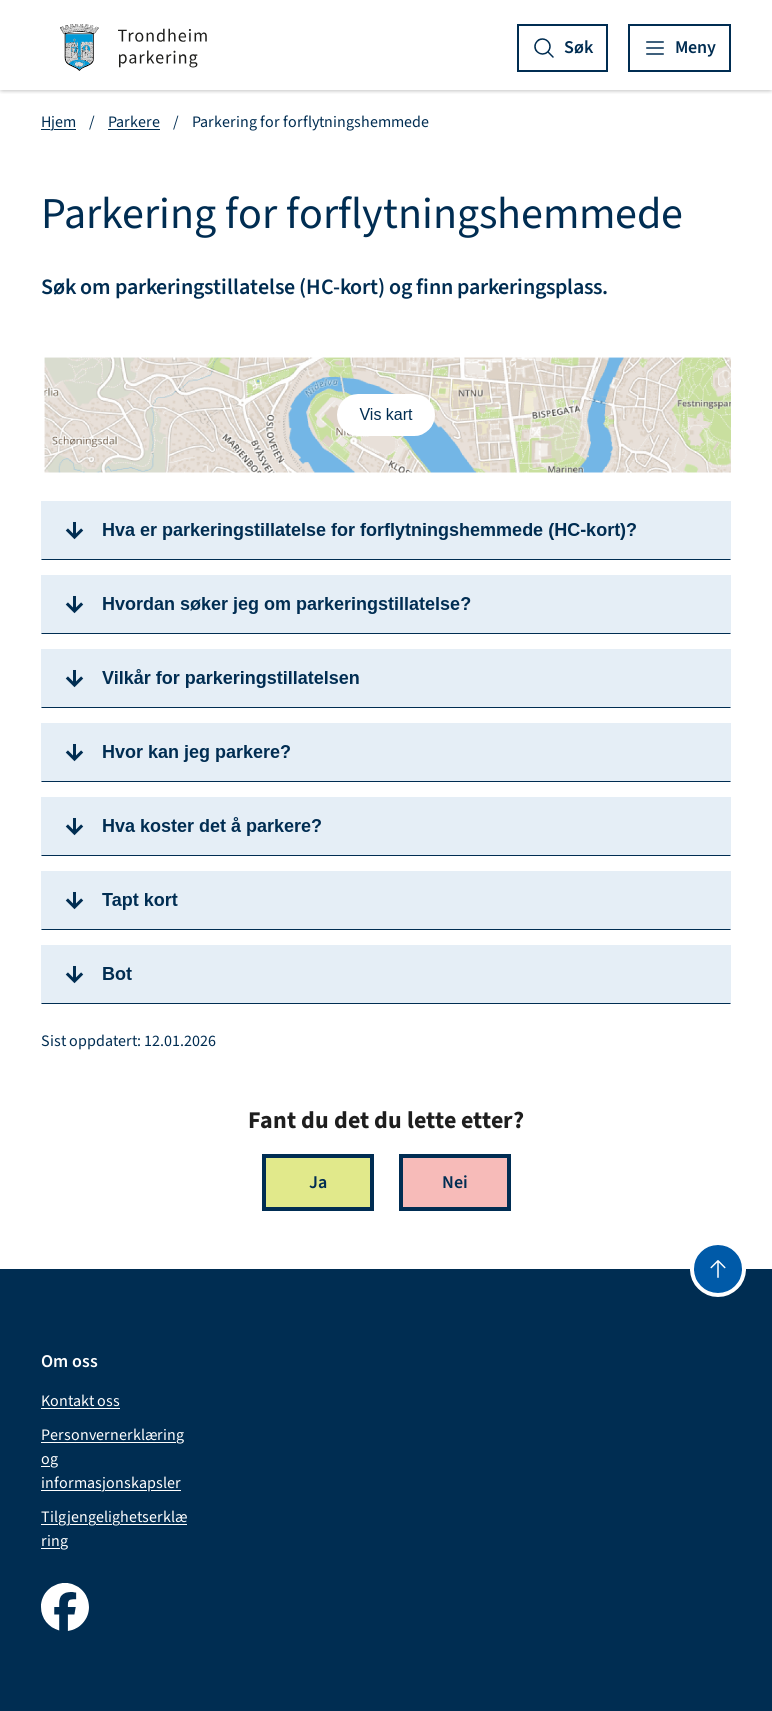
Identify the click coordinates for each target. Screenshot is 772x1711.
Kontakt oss (80, 1401)
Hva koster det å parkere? (212, 826)
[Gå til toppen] (718, 1269)
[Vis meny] (679, 48)
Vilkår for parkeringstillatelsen (231, 678)
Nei (455, 1182)
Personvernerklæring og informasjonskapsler (112, 1459)
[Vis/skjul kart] (385, 415)
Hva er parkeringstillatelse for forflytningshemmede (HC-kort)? (369, 530)
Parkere (134, 122)
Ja (318, 1182)
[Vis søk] (562, 48)
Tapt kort (140, 900)
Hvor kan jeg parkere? (196, 752)
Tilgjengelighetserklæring (114, 1529)
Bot (117, 974)
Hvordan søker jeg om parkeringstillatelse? (286, 604)
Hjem (58, 122)
